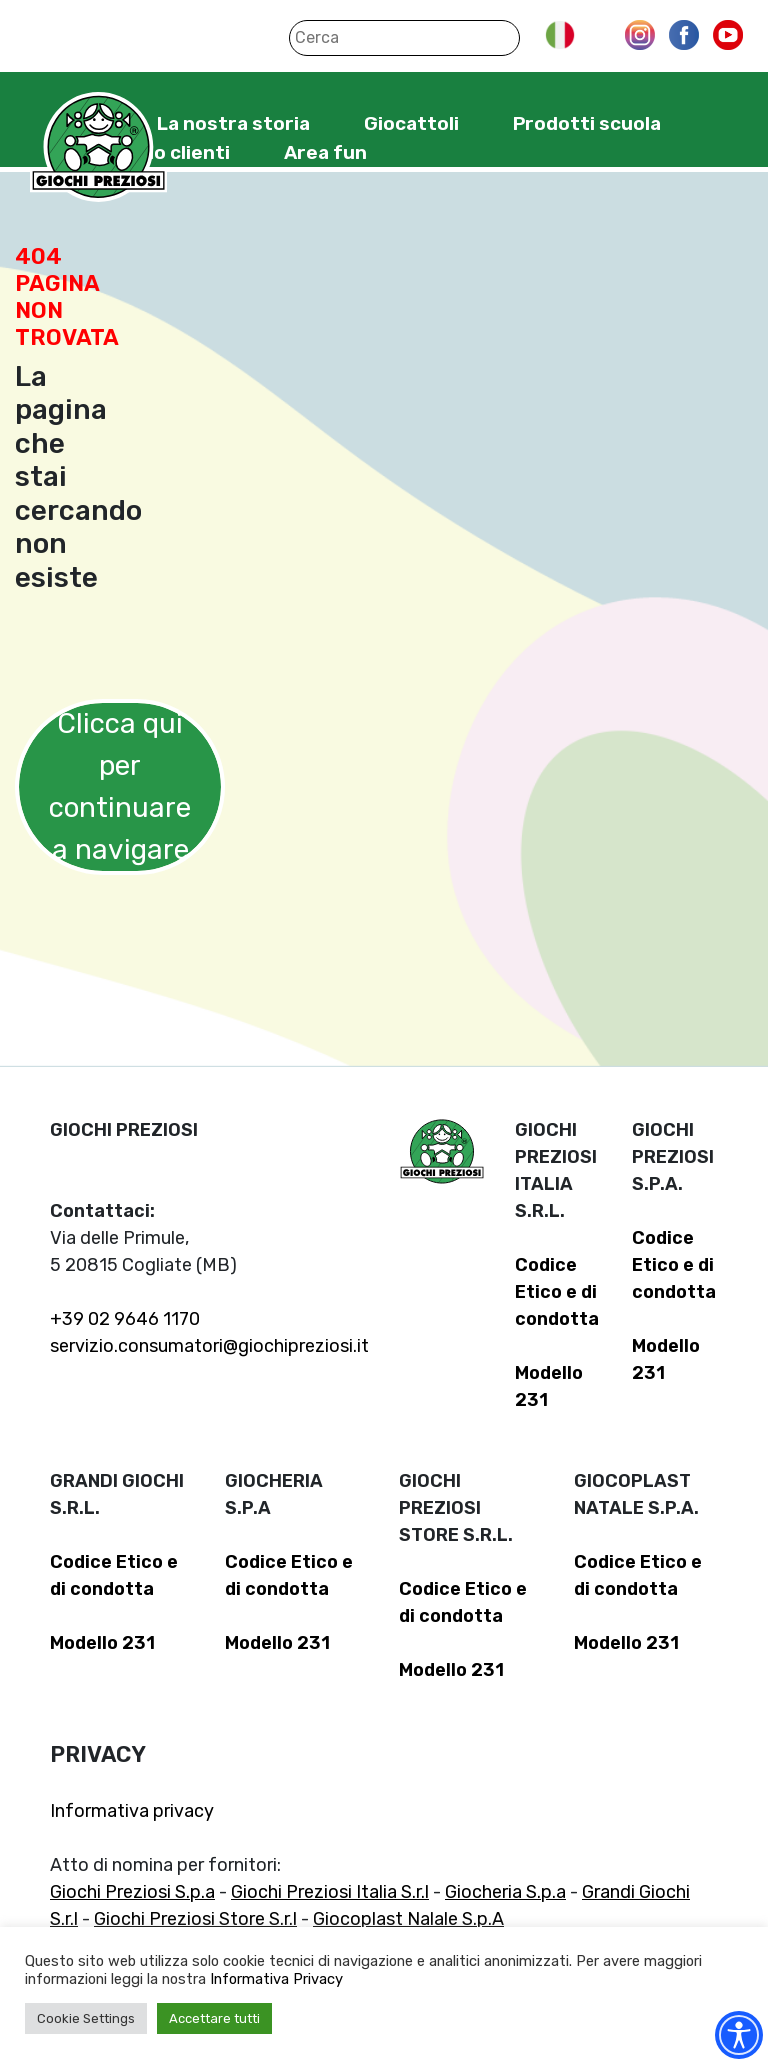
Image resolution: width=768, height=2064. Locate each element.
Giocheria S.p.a (505, 1892)
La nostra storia (233, 123)
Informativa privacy (132, 1811)
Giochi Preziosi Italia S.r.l (330, 1892)
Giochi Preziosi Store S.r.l (195, 1919)
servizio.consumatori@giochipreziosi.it (209, 1346)
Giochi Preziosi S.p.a (132, 1892)
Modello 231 (102, 1643)
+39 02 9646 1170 (125, 1319)
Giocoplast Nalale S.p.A (408, 1919)
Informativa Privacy (276, 1979)
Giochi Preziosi (98, 147)
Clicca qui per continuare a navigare (120, 786)
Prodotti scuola (587, 123)
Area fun (325, 152)
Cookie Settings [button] (86, 2018)
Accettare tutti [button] (214, 2018)
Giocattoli (411, 123)
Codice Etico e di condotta (557, 1292)
